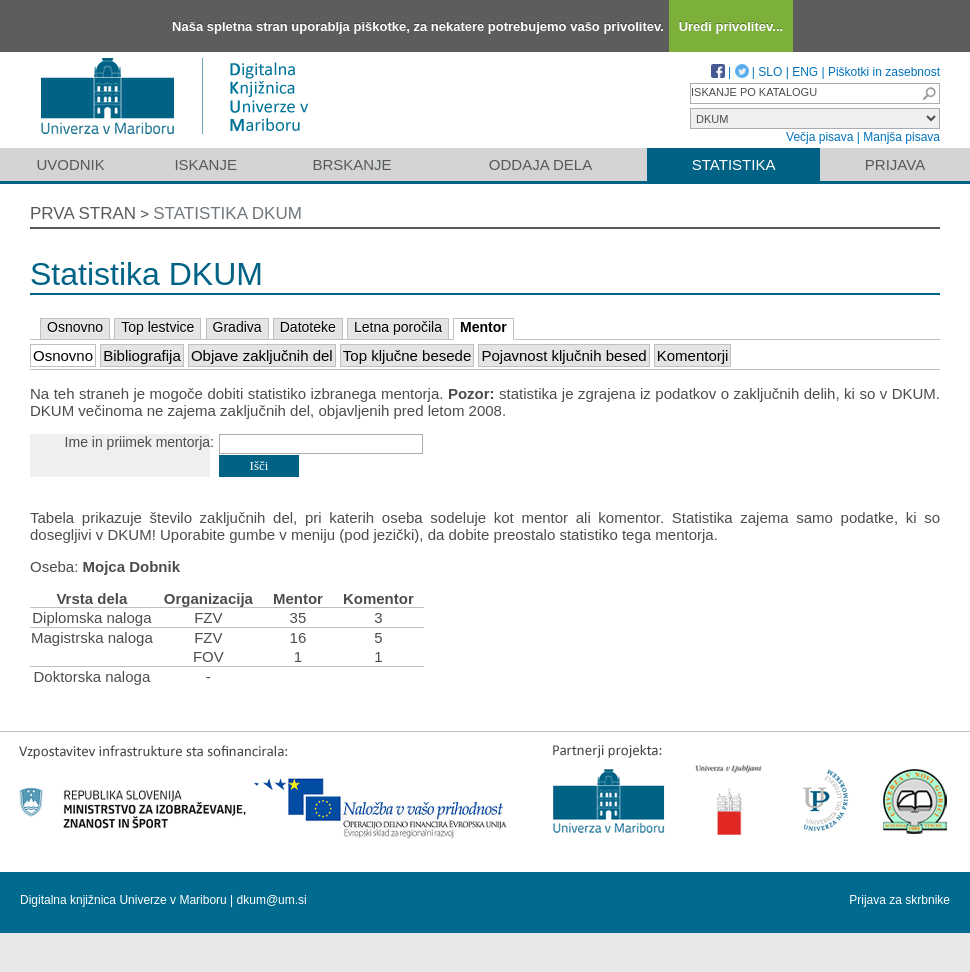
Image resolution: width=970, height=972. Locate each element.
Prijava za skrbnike (899, 900)
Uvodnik (70, 164)
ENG (805, 72)
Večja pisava (819, 137)
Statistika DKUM (227, 213)
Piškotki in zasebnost (884, 72)
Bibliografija (142, 355)
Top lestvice (157, 327)
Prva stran (83, 213)
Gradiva (237, 327)
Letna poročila (398, 327)
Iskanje (205, 164)
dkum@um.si (272, 900)
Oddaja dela (540, 164)
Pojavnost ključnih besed (563, 355)
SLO (770, 72)
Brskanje (351, 164)
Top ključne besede (407, 355)
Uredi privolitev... (731, 26)
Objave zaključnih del (262, 355)
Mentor (483, 327)
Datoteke (308, 327)
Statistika (734, 164)
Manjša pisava (901, 137)
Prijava (895, 164)
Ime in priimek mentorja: (139, 442)
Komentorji (693, 355)
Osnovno (75, 327)
